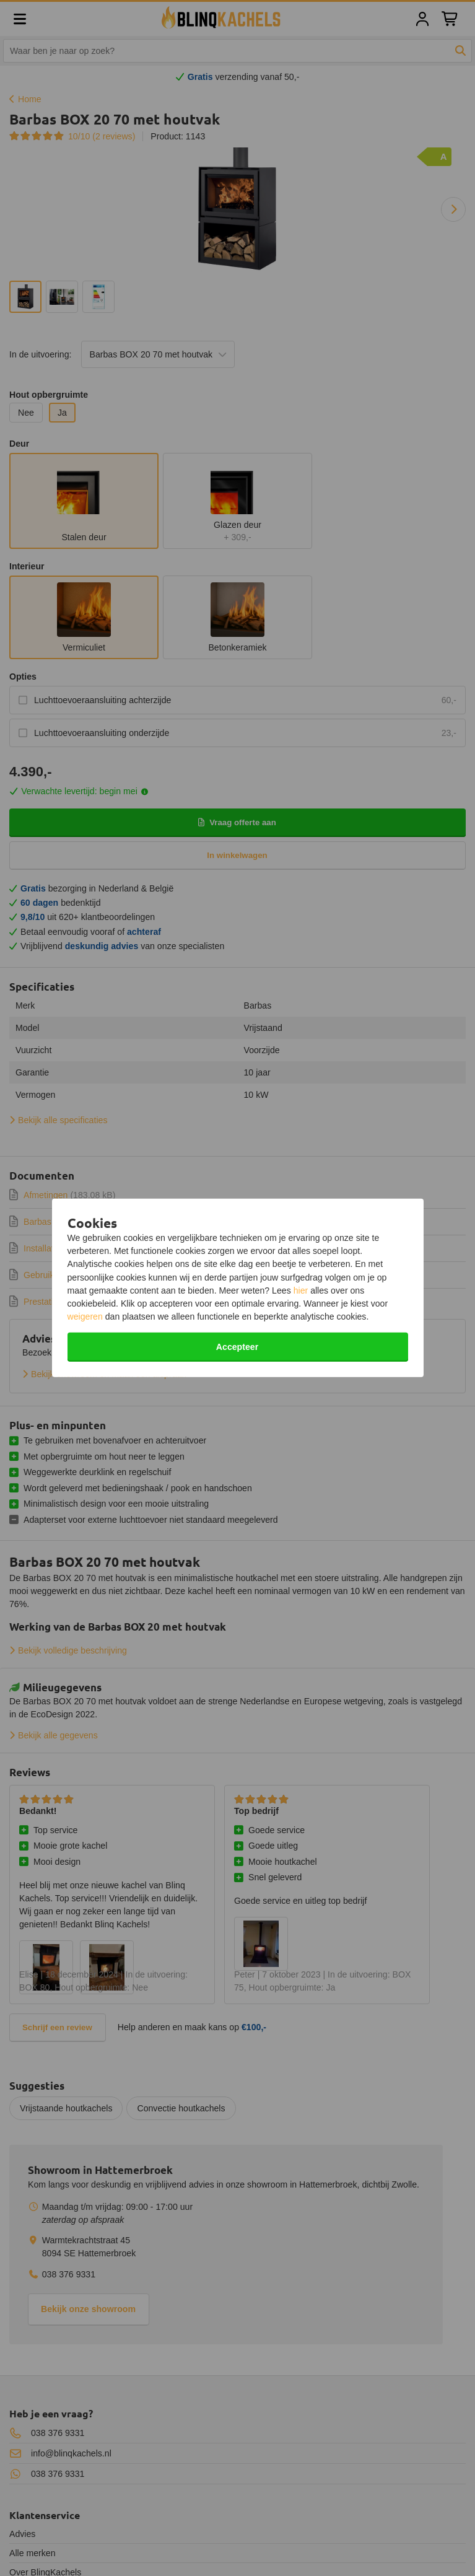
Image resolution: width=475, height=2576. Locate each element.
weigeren (85, 1316)
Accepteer (237, 1347)
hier (301, 1290)
